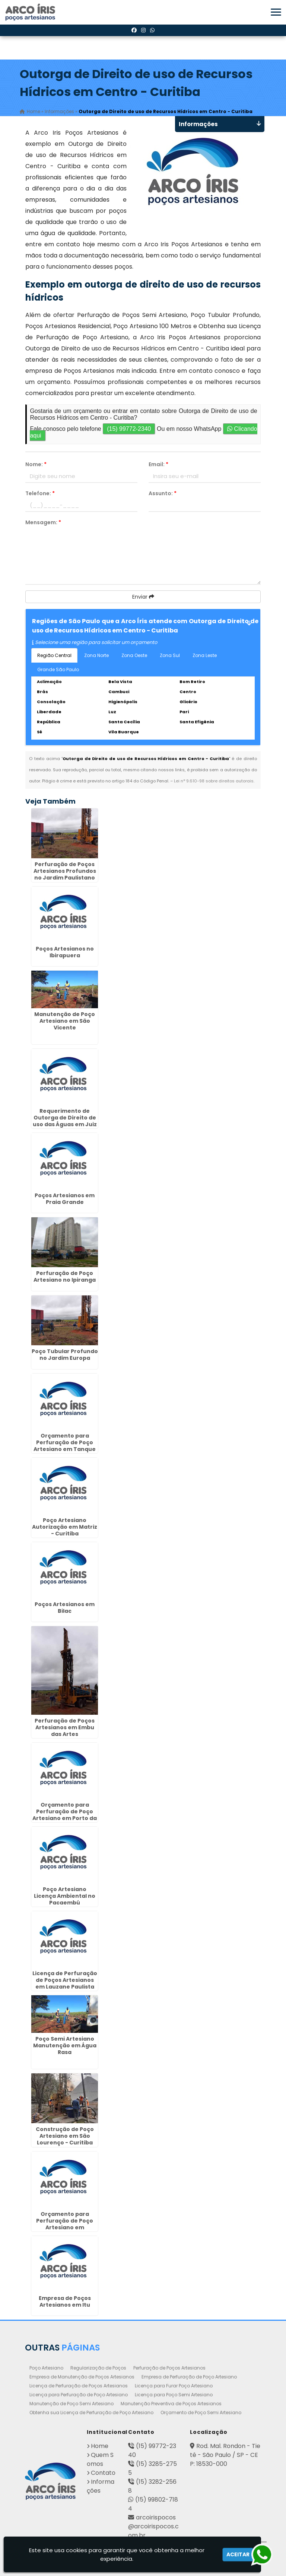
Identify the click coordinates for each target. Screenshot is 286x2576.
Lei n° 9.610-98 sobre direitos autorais (214, 781)
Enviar (143, 596)
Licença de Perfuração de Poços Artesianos (78, 2385)
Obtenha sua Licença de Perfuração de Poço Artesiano (91, 2412)
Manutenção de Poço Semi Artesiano (71, 2403)
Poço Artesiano (46, 2367)
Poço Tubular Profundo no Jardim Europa (65, 1354)
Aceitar (238, 2554)
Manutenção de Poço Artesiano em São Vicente (64, 1020)
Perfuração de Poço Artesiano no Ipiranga (65, 1276)
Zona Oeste (134, 655)
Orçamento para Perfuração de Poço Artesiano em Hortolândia (64, 2223)
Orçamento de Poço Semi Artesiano (201, 2412)
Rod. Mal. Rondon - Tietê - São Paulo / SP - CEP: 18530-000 (225, 2454)
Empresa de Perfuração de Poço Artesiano (189, 2376)
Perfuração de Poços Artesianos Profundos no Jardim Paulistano (65, 870)
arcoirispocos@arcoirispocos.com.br (153, 2526)
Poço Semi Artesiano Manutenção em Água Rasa (64, 2045)
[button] (276, 12)
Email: (158, 464)
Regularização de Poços (98, 2367)
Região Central (54, 655)
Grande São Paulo (58, 669)
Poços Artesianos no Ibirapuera (65, 952)
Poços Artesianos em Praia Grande (65, 1198)
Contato (103, 2472)
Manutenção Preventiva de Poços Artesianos (171, 2403)
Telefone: (40, 493)
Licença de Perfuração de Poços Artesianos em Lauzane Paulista (64, 1980)
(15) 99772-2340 (129, 429)
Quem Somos (100, 2459)
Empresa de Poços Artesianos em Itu (65, 2301)
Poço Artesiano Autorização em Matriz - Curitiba (64, 1526)
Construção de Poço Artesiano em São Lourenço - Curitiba (65, 2135)
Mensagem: (43, 522)
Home (99, 2445)
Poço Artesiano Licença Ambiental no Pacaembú (64, 1895)
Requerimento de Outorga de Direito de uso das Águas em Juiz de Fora (65, 1121)
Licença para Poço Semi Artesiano (174, 2394)
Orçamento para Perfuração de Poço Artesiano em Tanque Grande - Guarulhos (65, 1446)
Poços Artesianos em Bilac (65, 1608)
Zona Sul (170, 655)
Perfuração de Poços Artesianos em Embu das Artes (65, 1727)
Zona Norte (96, 655)
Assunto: (163, 493)
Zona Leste (205, 655)
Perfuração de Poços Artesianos (169, 2367)
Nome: (36, 464)
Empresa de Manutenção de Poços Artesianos (81, 2376)
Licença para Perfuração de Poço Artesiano (78, 2394)
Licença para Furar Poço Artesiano (174, 2385)
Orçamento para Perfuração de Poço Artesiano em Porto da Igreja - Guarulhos (64, 1815)
